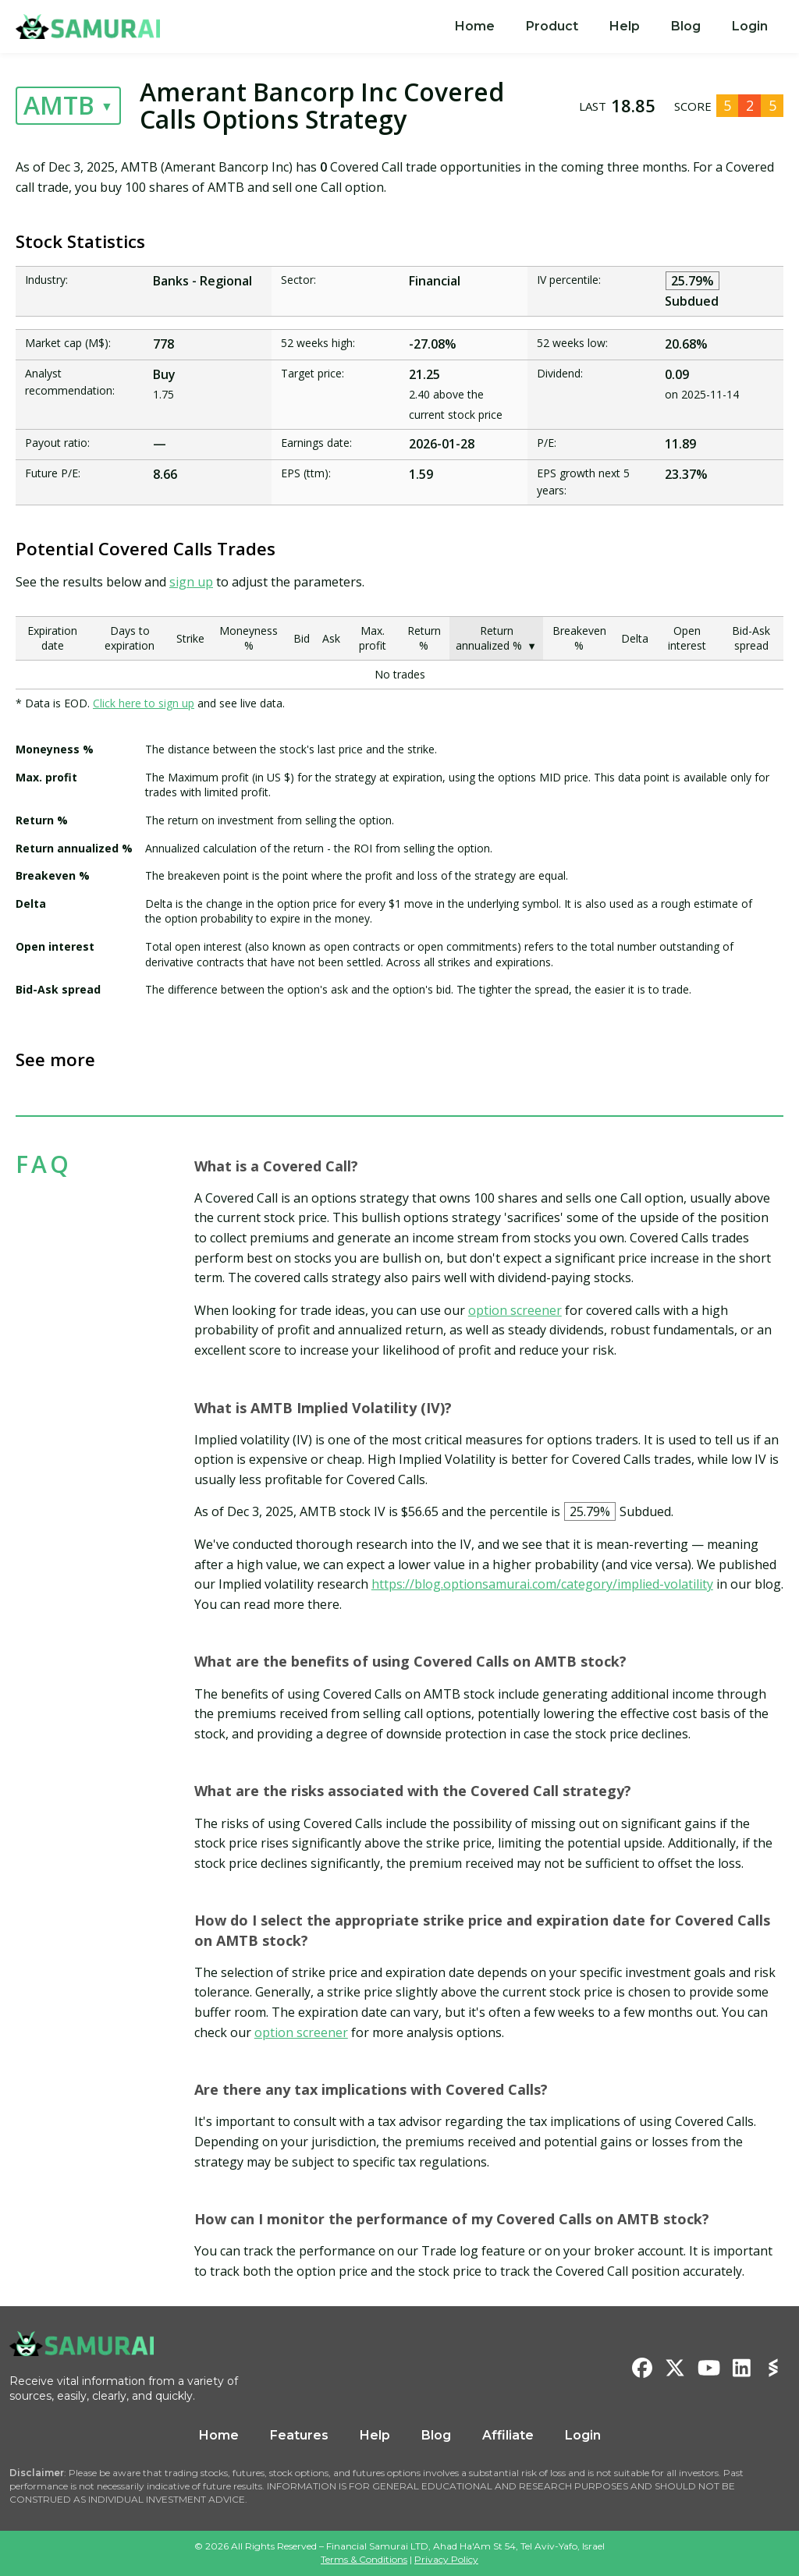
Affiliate (508, 2435)
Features (299, 2435)
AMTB (58, 105)
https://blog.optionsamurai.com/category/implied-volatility (542, 1584)
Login (750, 26)
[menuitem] (474, 26)
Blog (686, 26)
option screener (515, 1310)
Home (475, 26)
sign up (191, 581)
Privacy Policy (446, 2559)
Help (624, 26)
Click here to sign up (143, 703)
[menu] (611, 26)
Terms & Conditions (364, 2559)
